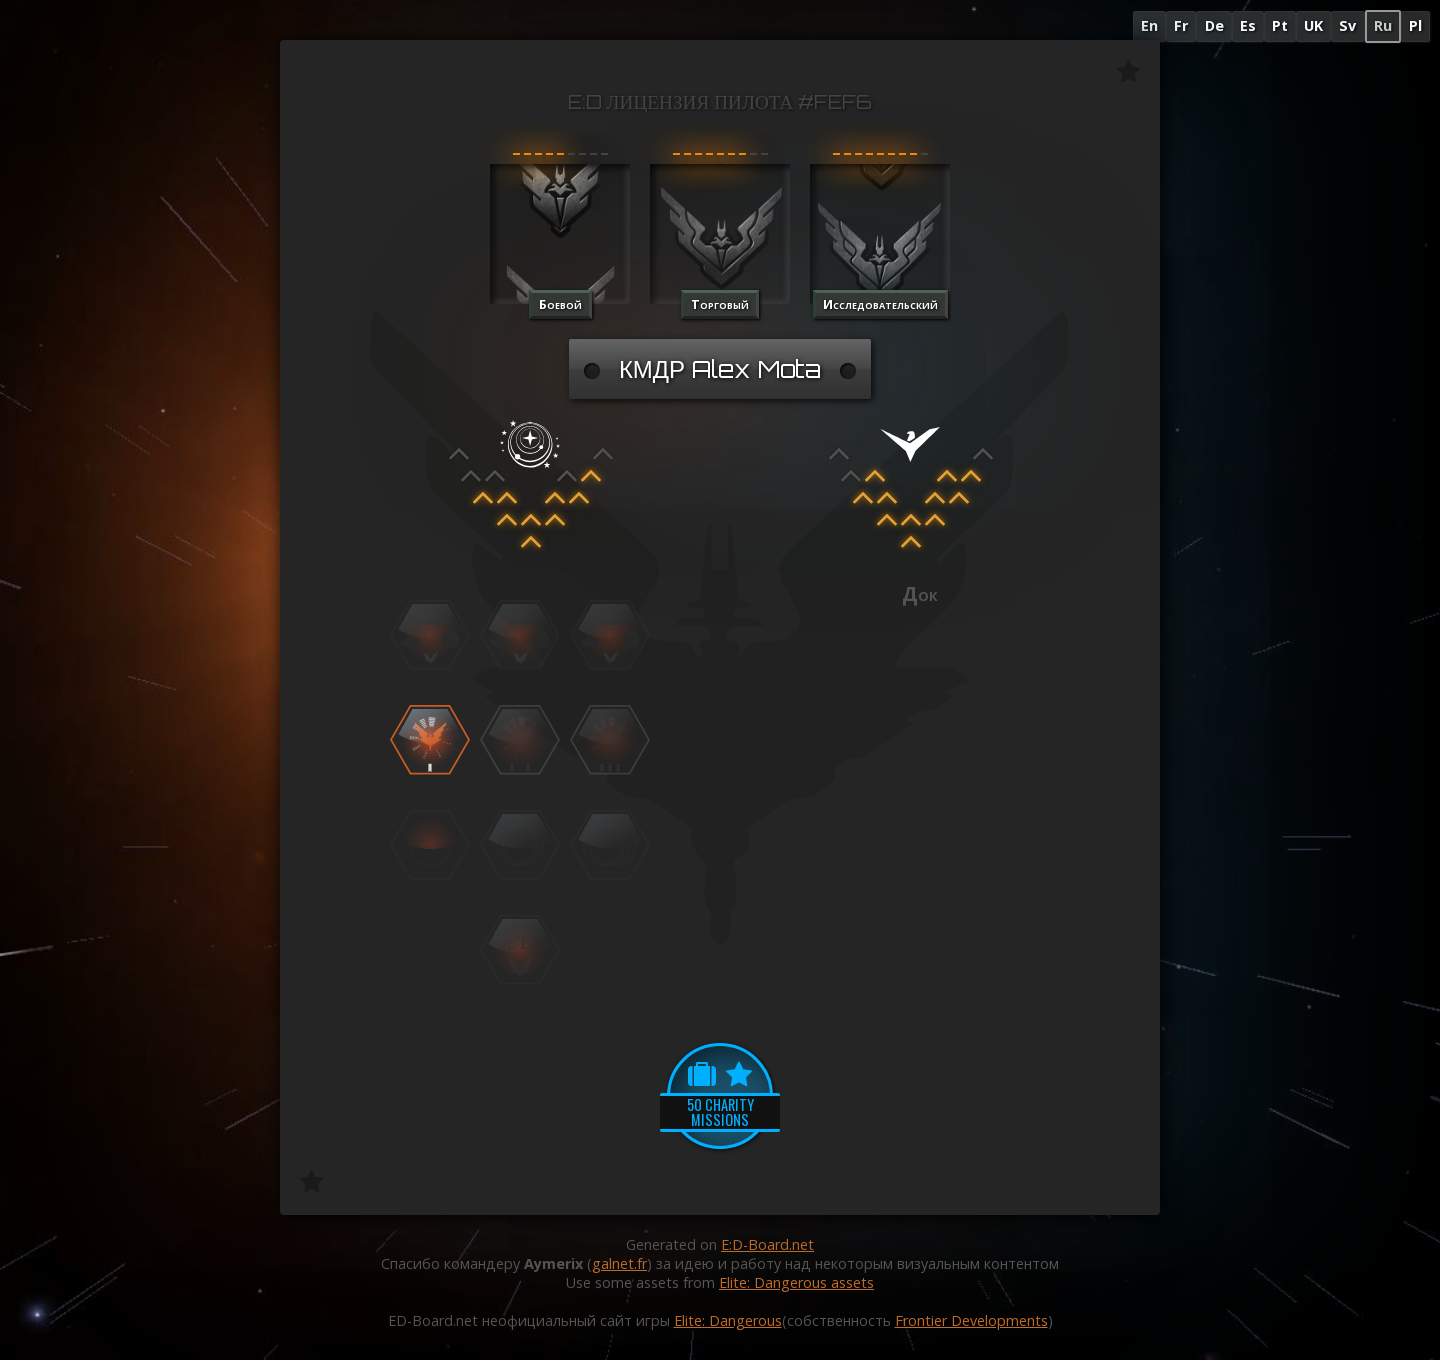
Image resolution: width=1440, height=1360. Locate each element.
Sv (1347, 25)
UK (1313, 25)
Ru (1383, 25)
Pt (1280, 25)
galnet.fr (619, 1263)
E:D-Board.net (767, 1244)
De (1214, 25)
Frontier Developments (971, 1320)
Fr (1181, 25)
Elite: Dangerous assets (796, 1282)
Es (1248, 25)
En (1149, 25)
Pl (1415, 25)
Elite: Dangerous (728, 1320)
